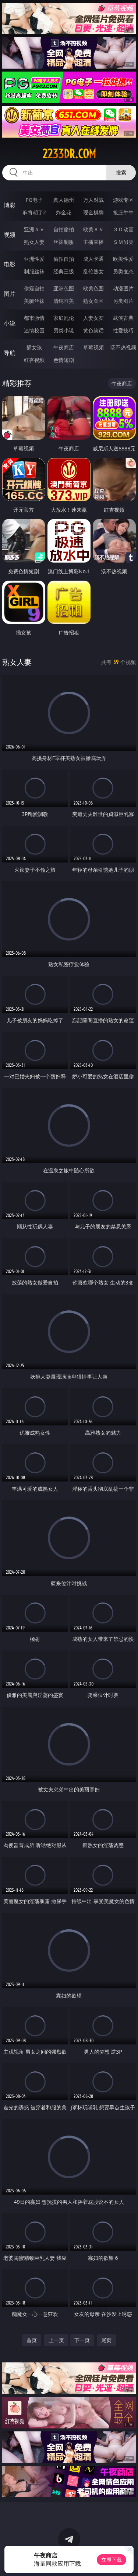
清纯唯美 (63, 300)
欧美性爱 (123, 258)
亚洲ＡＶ (34, 229)
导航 (9, 353)
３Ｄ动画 (123, 229)
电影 (9, 264)
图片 (9, 294)
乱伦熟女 (93, 271)
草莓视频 (93, 347)
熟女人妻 (34, 241)
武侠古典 (123, 317)
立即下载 (111, 2559)
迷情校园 (34, 330)
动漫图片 (123, 288)
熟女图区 (93, 300)
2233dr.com (69, 153)
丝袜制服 (63, 241)
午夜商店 (63, 347)
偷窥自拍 (34, 288)
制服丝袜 (34, 271)
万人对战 (93, 199)
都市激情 (34, 317)
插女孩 (34, 347)
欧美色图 (93, 288)
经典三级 (63, 271)
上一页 (56, 2340)
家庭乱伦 (63, 317)
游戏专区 (123, 199)
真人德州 (63, 199)
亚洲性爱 (34, 258)
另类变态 (123, 271)
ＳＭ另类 (123, 241)
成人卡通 (93, 258)
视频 (9, 235)
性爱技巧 (123, 330)
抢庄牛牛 (123, 212)
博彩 (9, 205)
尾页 (106, 2340)
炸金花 (63, 212)
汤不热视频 (123, 347)
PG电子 (34, 199)
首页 (31, 2340)
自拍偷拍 (63, 229)
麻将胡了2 (34, 212)
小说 (9, 323)
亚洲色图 (63, 288)
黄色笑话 (93, 330)
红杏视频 (34, 359)
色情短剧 (63, 359)
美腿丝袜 (34, 300)
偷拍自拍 (63, 258)
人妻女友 (93, 317)
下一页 (82, 2340)
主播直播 (93, 241)
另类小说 (63, 330)
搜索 (121, 172)
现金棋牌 (93, 212)
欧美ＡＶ (93, 229)
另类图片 (123, 300)
